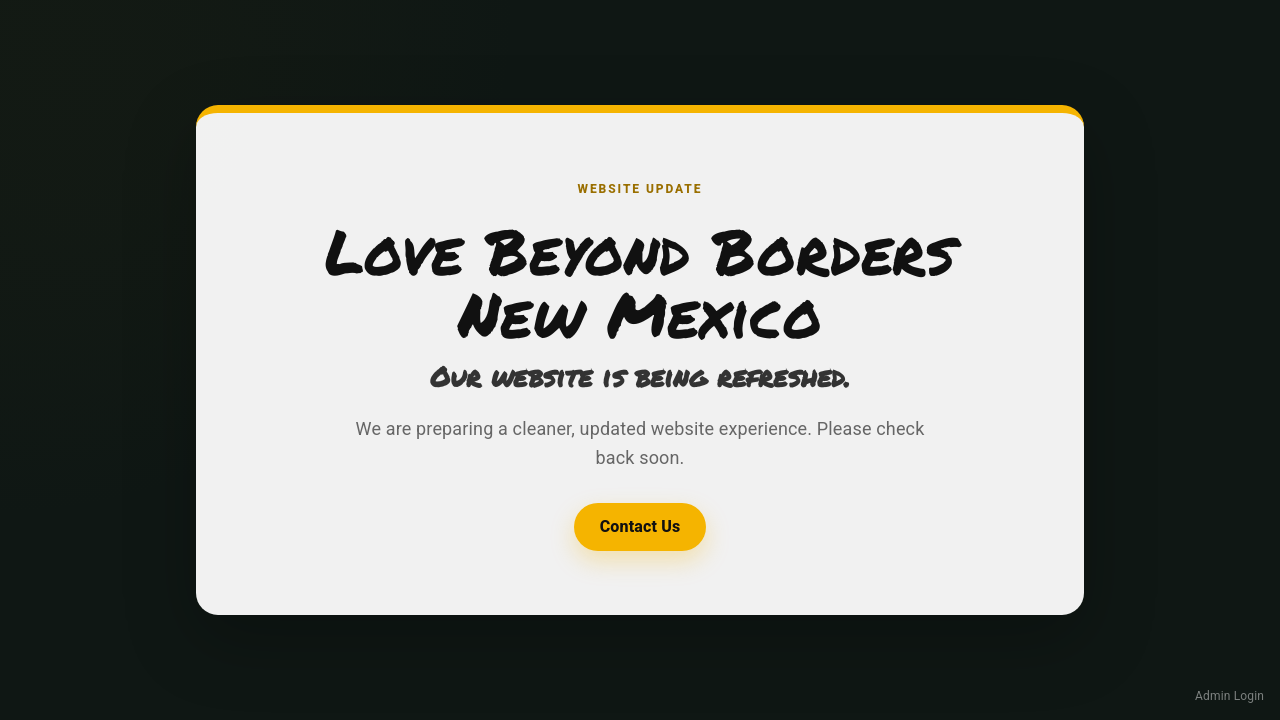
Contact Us (640, 526)
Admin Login (1229, 696)
